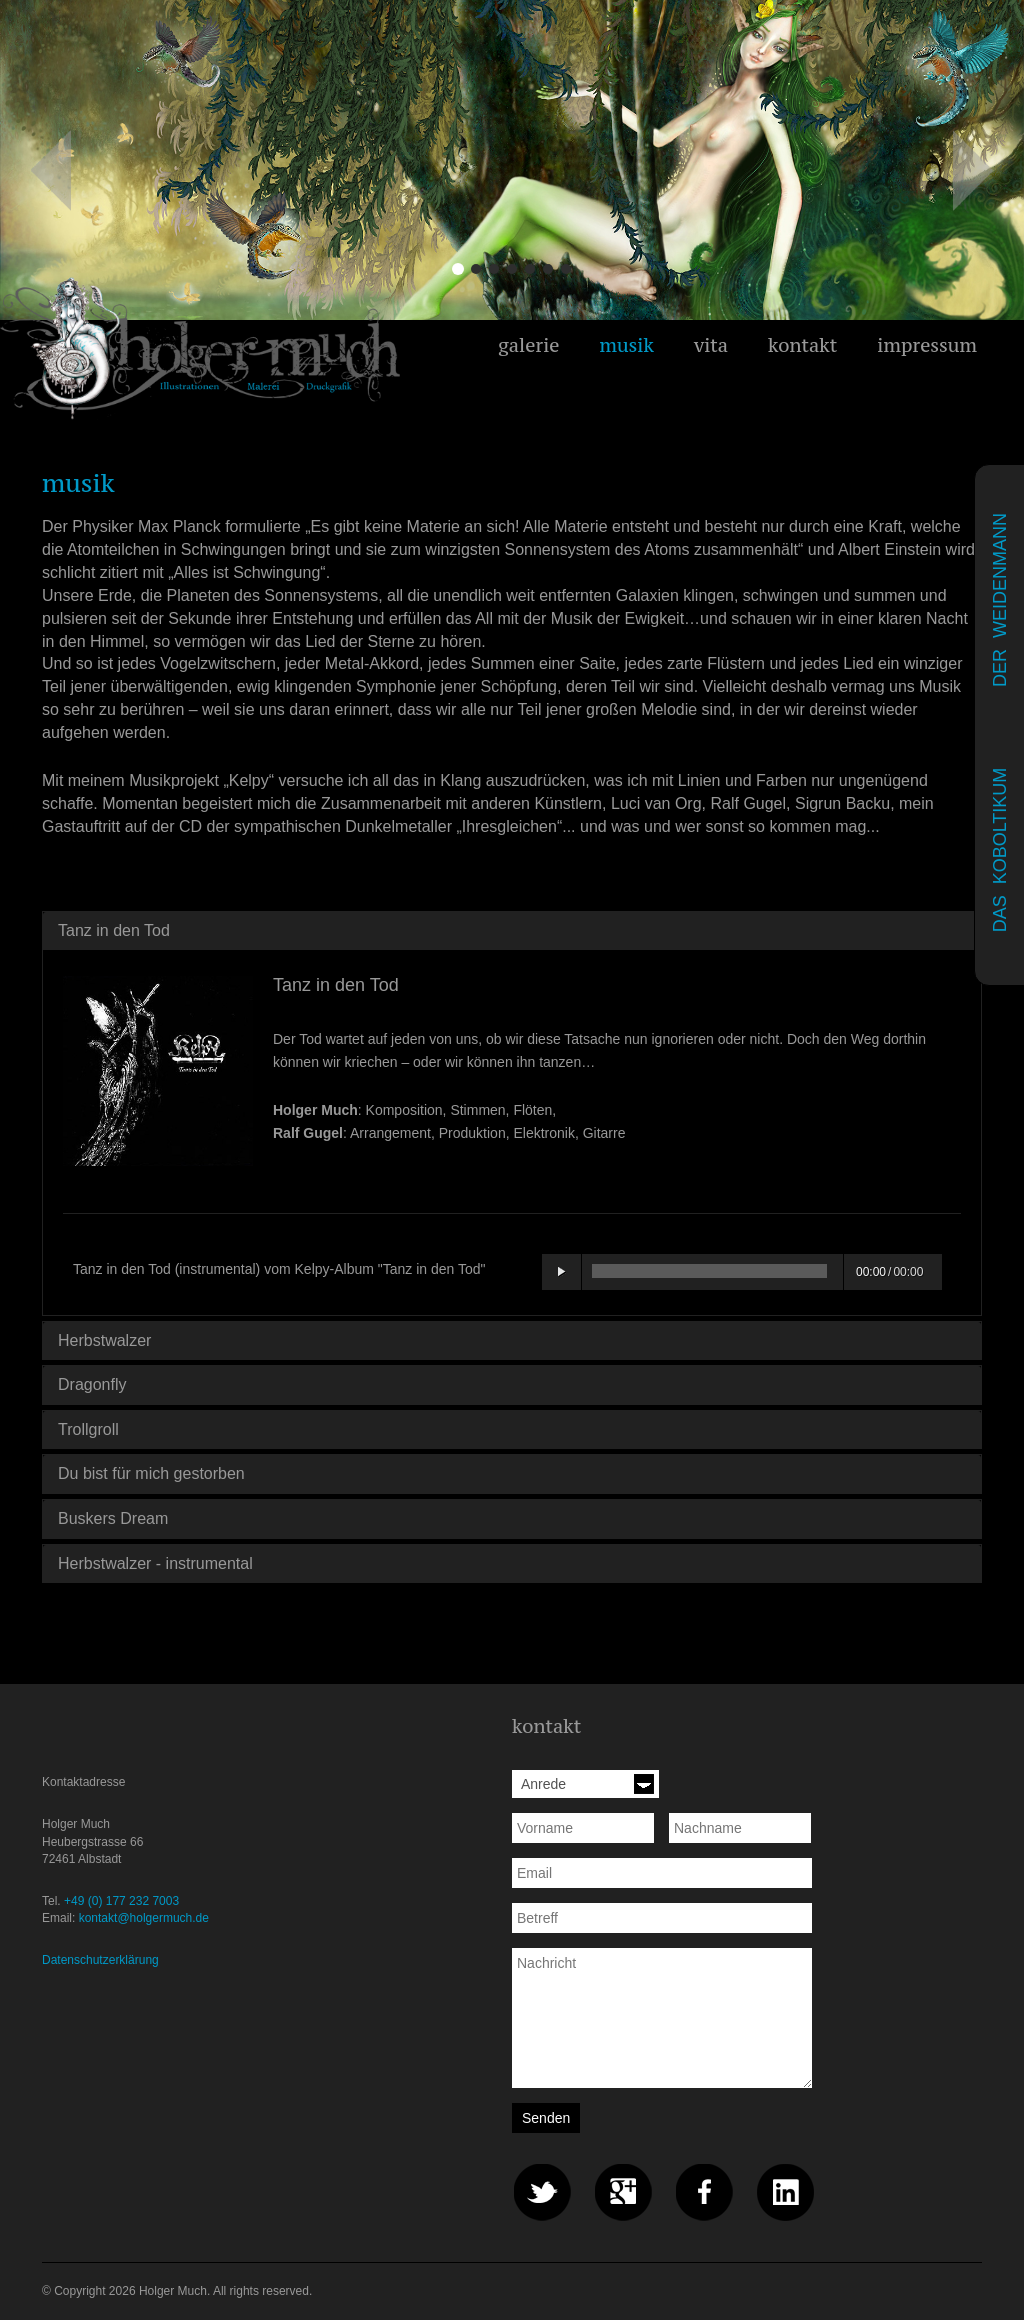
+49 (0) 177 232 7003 (121, 1901)
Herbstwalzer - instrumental (155, 1563)
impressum (927, 345)
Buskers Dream (113, 1518)
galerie (528, 345)
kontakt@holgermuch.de (144, 1918)
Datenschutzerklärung (100, 1960)
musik (626, 345)
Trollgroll (88, 1429)
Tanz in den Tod (114, 930)
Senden (546, 2118)
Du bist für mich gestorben (151, 1473)
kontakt (802, 345)
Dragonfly (92, 1384)
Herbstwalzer (104, 1340)
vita (711, 345)
